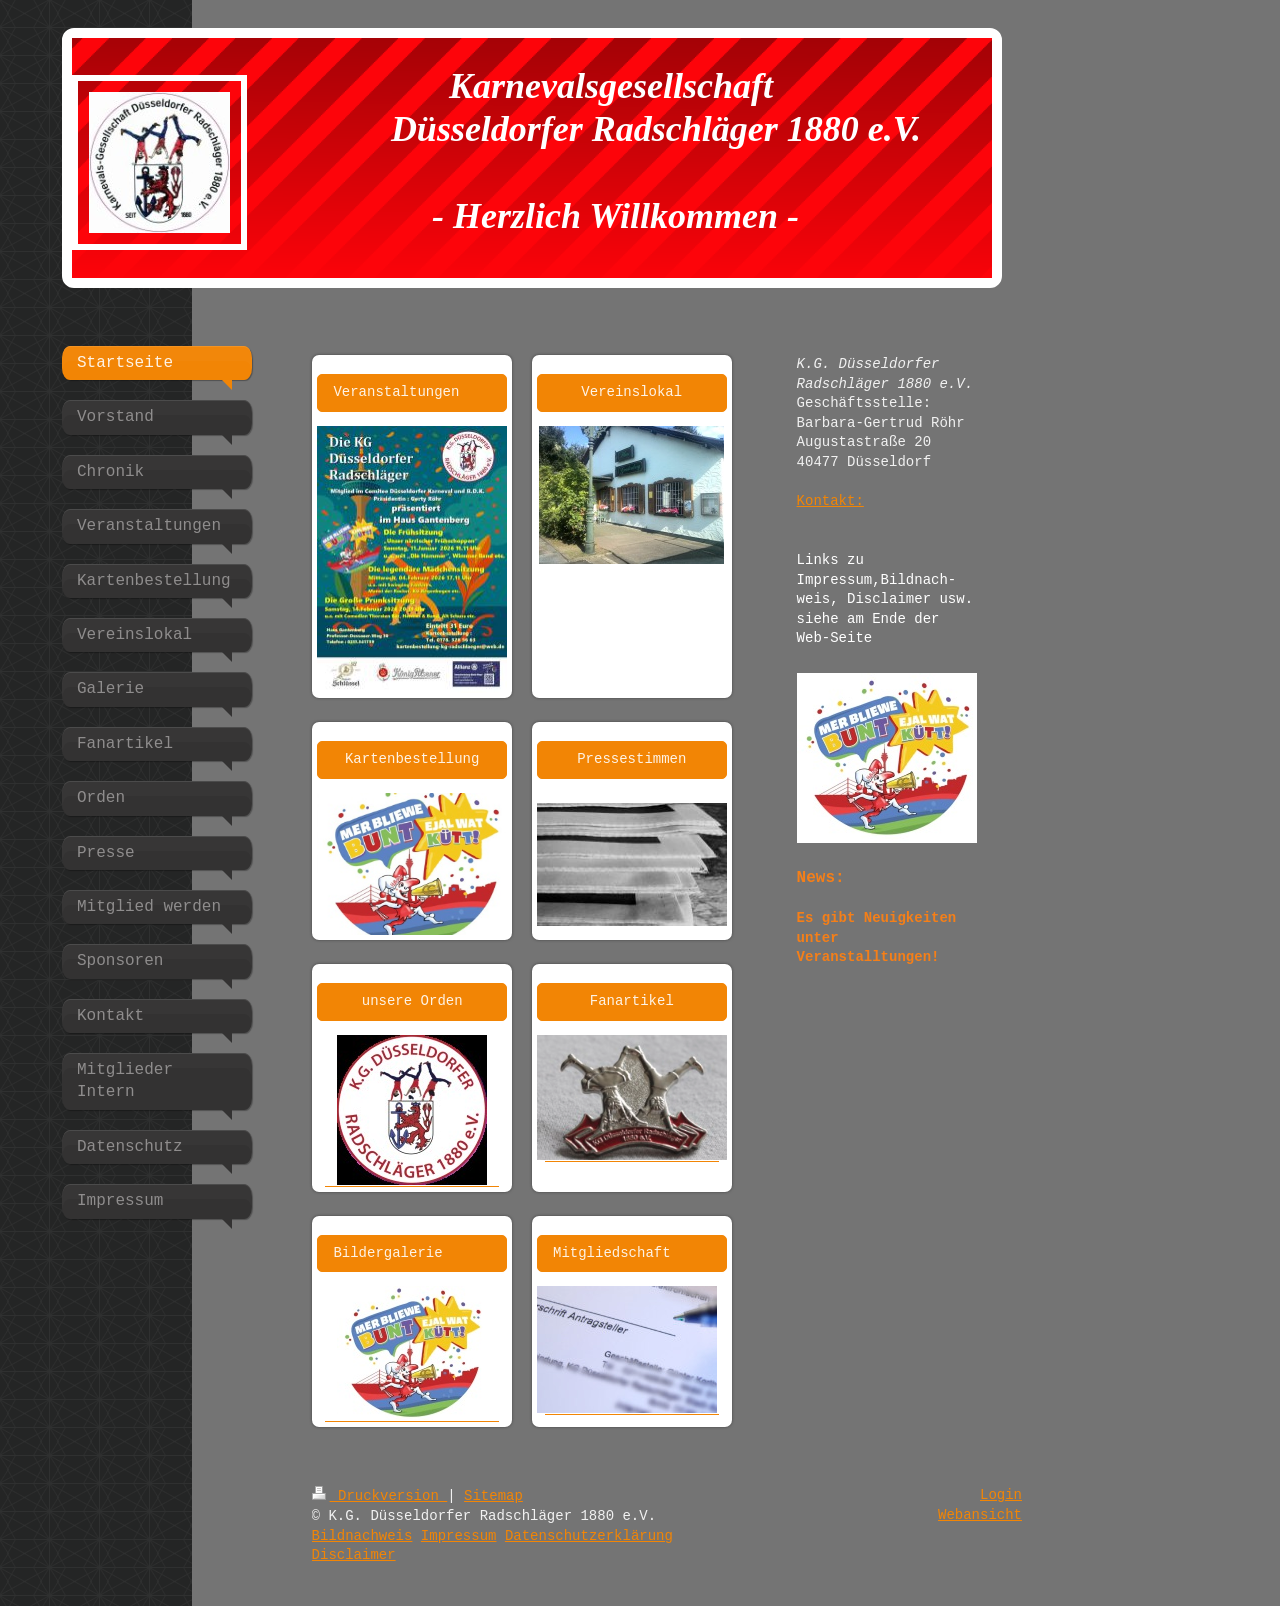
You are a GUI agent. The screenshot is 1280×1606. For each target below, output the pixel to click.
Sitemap (493, 1496)
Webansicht (980, 1515)
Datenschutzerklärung (589, 1536)
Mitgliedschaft (612, 1253)
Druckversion (380, 1496)
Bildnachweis (362, 1536)
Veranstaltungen (396, 392)
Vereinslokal (631, 392)
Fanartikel (632, 1001)
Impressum (459, 1536)
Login (1001, 1495)
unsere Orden (412, 1001)
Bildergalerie (387, 1253)
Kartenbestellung (412, 759)
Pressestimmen (631, 759)
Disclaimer (354, 1555)
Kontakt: (830, 501)
